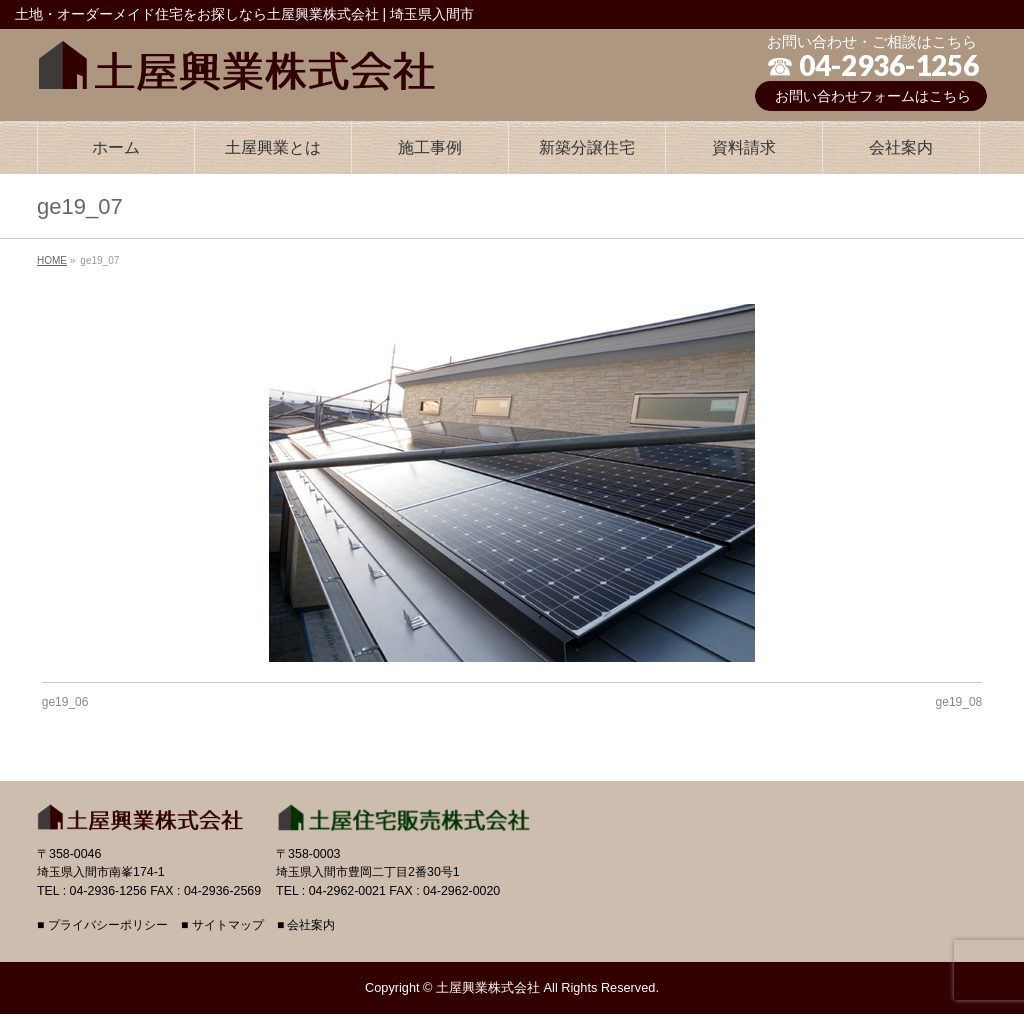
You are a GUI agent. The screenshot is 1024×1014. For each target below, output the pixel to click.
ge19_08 (959, 702)
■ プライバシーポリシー (102, 925)
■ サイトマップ (222, 925)
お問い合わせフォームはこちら (873, 96)
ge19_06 (65, 702)
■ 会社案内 (306, 925)
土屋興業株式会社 (488, 987)
